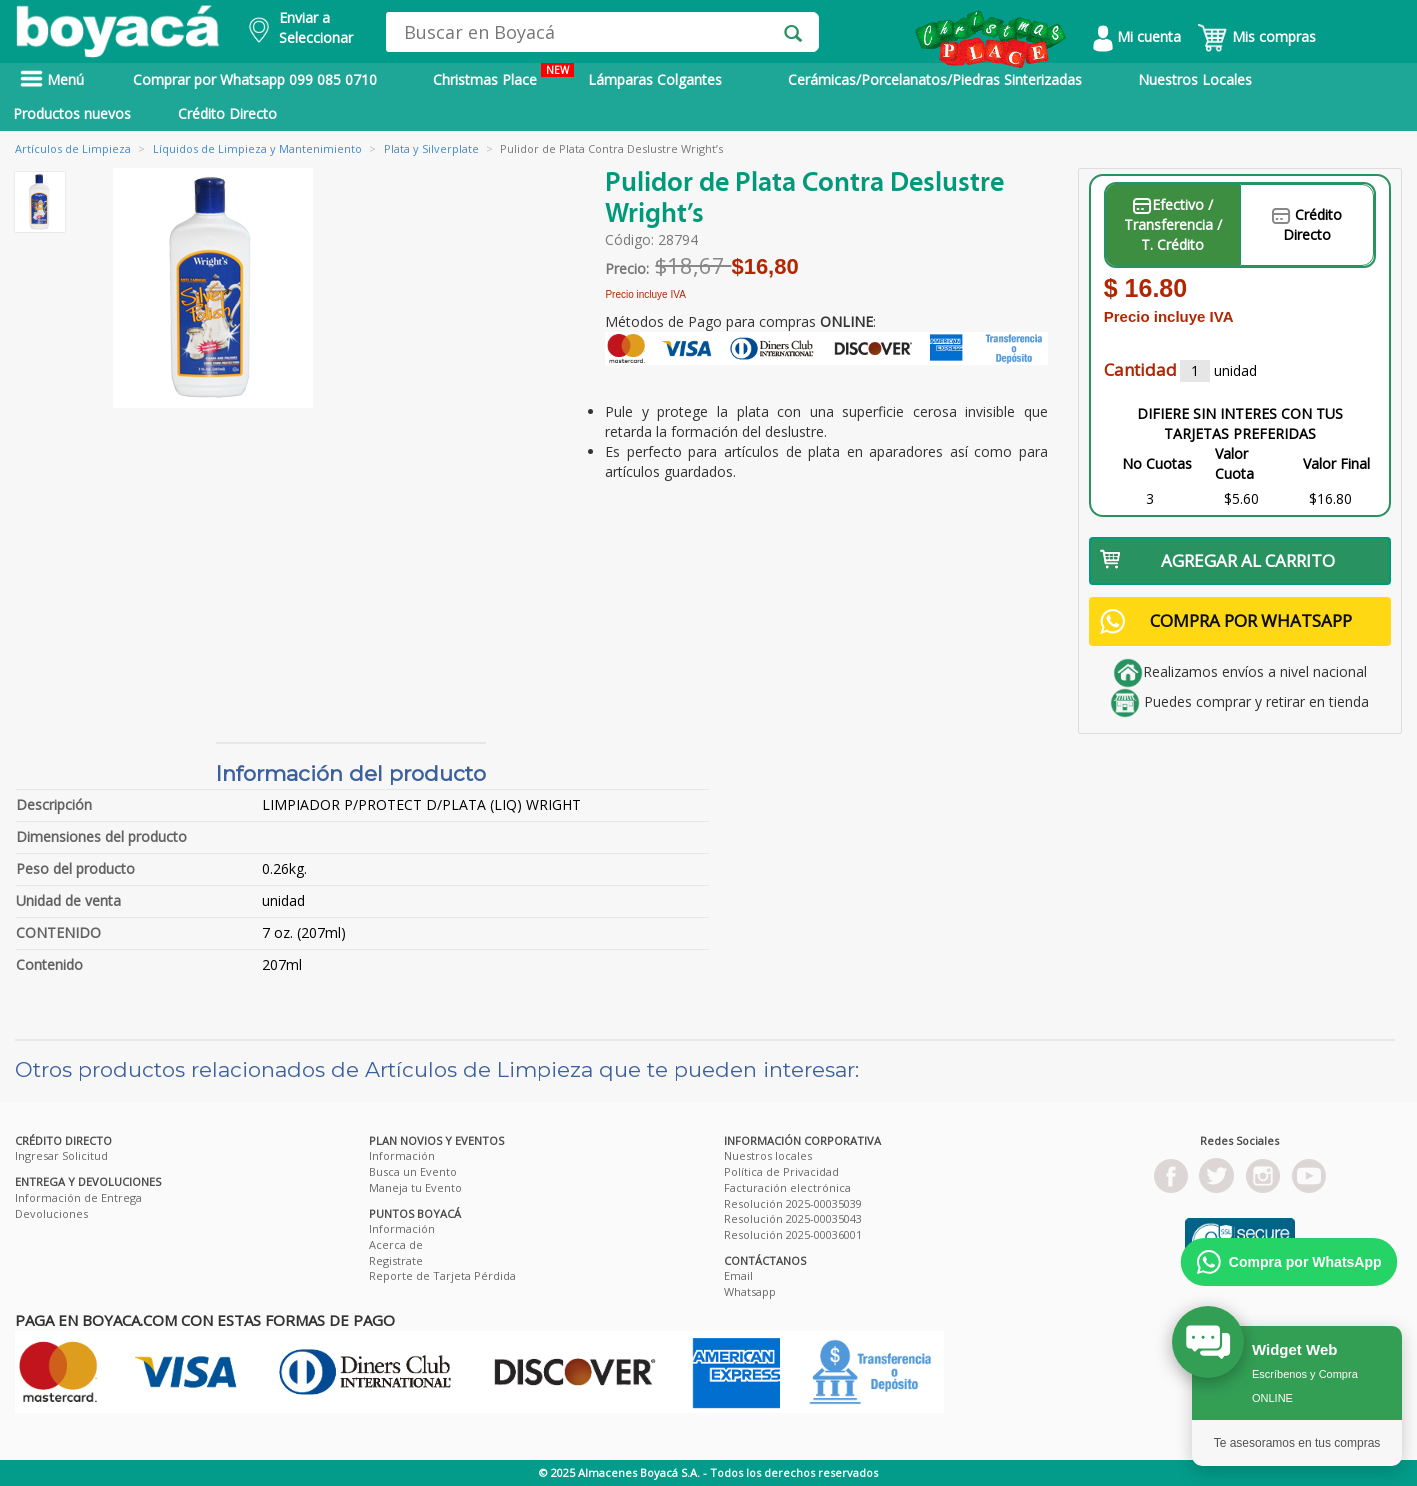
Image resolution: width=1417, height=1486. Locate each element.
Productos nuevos (72, 113)
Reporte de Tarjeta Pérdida (442, 1275)
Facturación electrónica (787, 1187)
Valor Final (1336, 463)
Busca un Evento (413, 1171)
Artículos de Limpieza (73, 148)
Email (738, 1275)
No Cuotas (1157, 463)
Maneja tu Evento (415, 1187)
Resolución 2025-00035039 (793, 1203)
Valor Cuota (1234, 463)
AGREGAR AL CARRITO (1218, 560)
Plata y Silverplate (431, 148)
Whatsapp (750, 1291)
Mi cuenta (1137, 36)
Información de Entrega (78, 1197)
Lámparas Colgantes (655, 79)
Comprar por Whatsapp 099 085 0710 (255, 79)
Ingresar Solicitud (61, 1155)
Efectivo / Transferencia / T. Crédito (1173, 224)
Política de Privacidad (781, 1171)
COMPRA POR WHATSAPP (1226, 621)
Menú (52, 79)
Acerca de (396, 1244)
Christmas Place (503, 76)
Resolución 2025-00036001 (793, 1234)
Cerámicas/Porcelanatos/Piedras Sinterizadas (935, 79)
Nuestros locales (768, 1155)
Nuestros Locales (1195, 79)
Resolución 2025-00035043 (793, 1218)
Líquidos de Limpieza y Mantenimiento (257, 148)
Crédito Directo (227, 113)
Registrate (396, 1260)
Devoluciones (51, 1213)
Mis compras (1256, 36)
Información (402, 1155)
